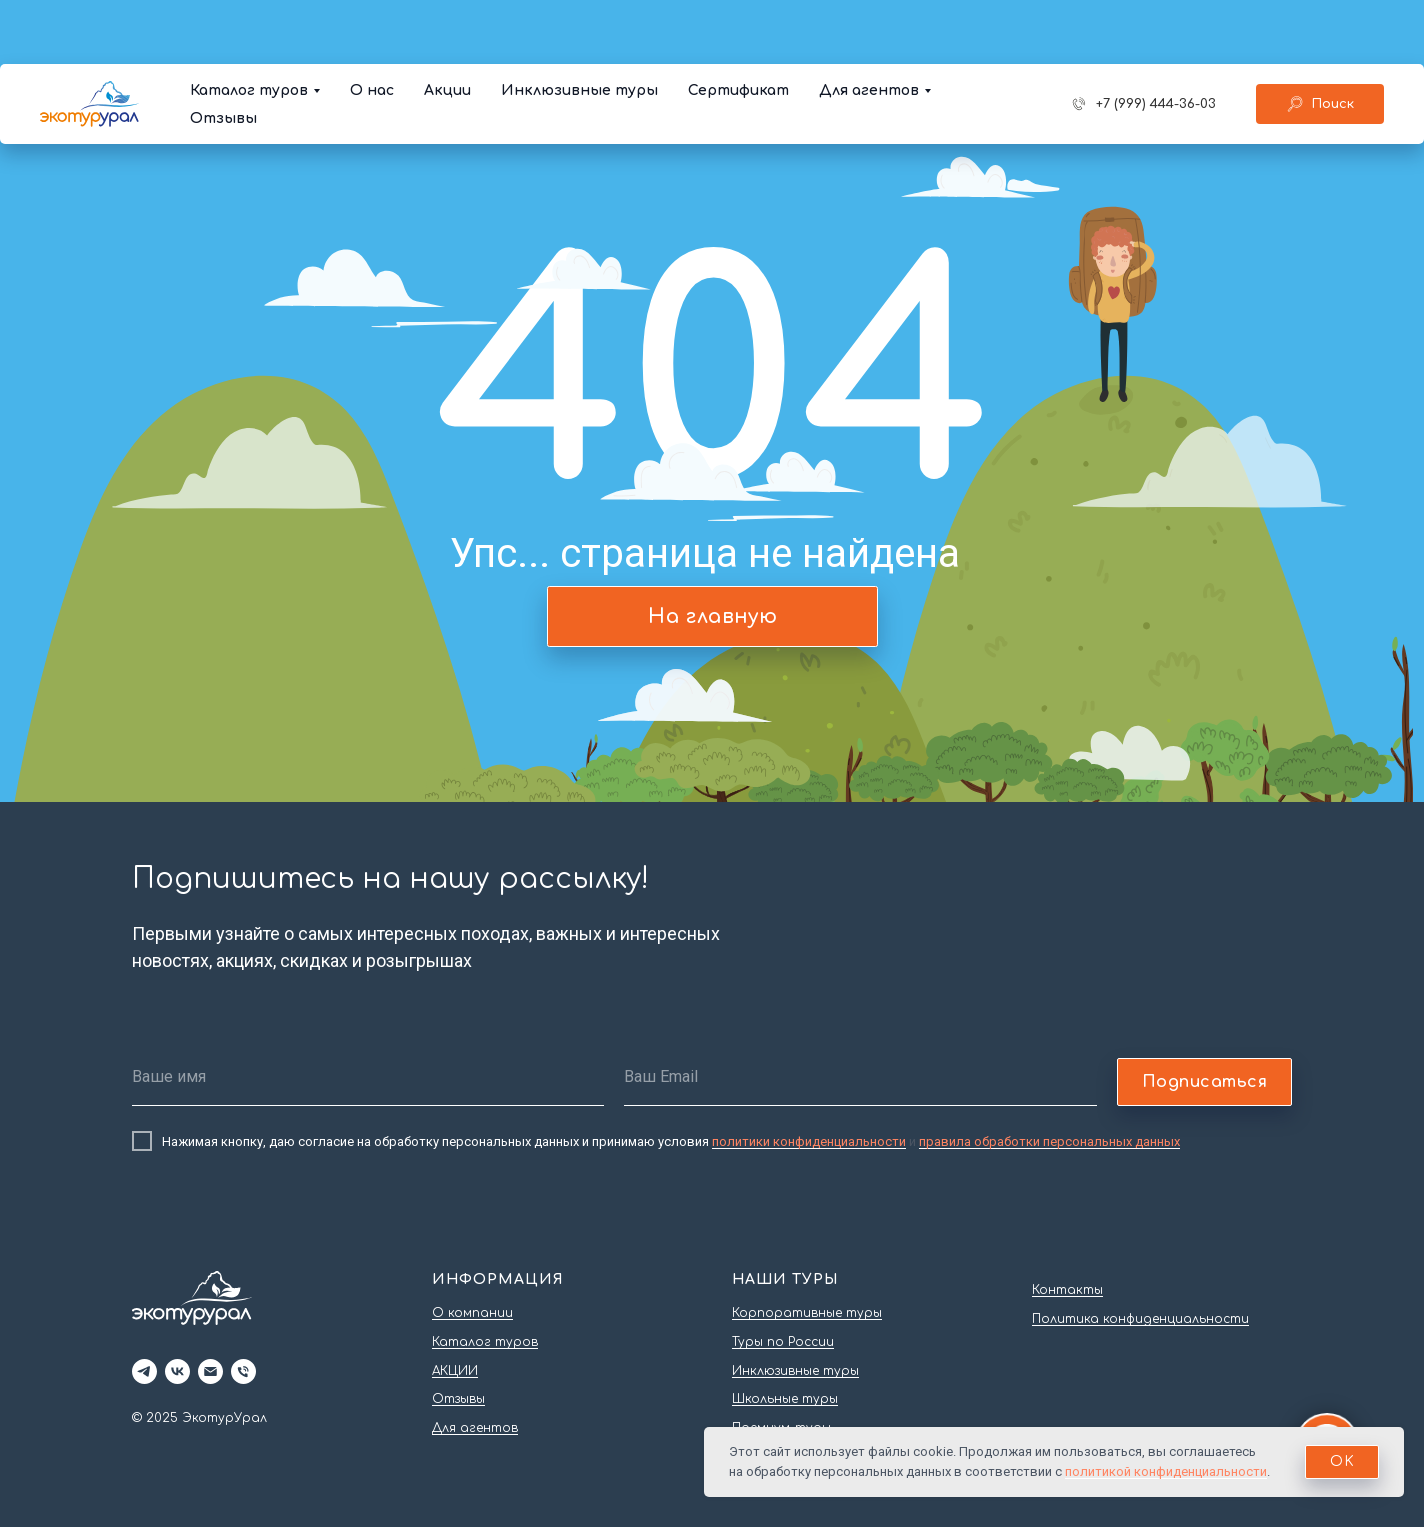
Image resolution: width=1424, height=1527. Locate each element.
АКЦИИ (455, 1371)
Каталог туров (249, 26)
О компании (472, 1313)
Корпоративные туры (807, 1313)
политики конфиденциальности (809, 1141)
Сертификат (738, 26)
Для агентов (869, 26)
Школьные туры (785, 1399)
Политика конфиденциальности (1140, 1319)
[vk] (177, 1371)
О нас (372, 26)
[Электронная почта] (210, 1371)
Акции (447, 26)
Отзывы (223, 54)
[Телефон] (243, 1371)
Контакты (1067, 1290)
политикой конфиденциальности (1166, 1471)
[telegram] (144, 1371)
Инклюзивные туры (579, 26)
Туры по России (783, 1342)
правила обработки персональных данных (1049, 1141)
